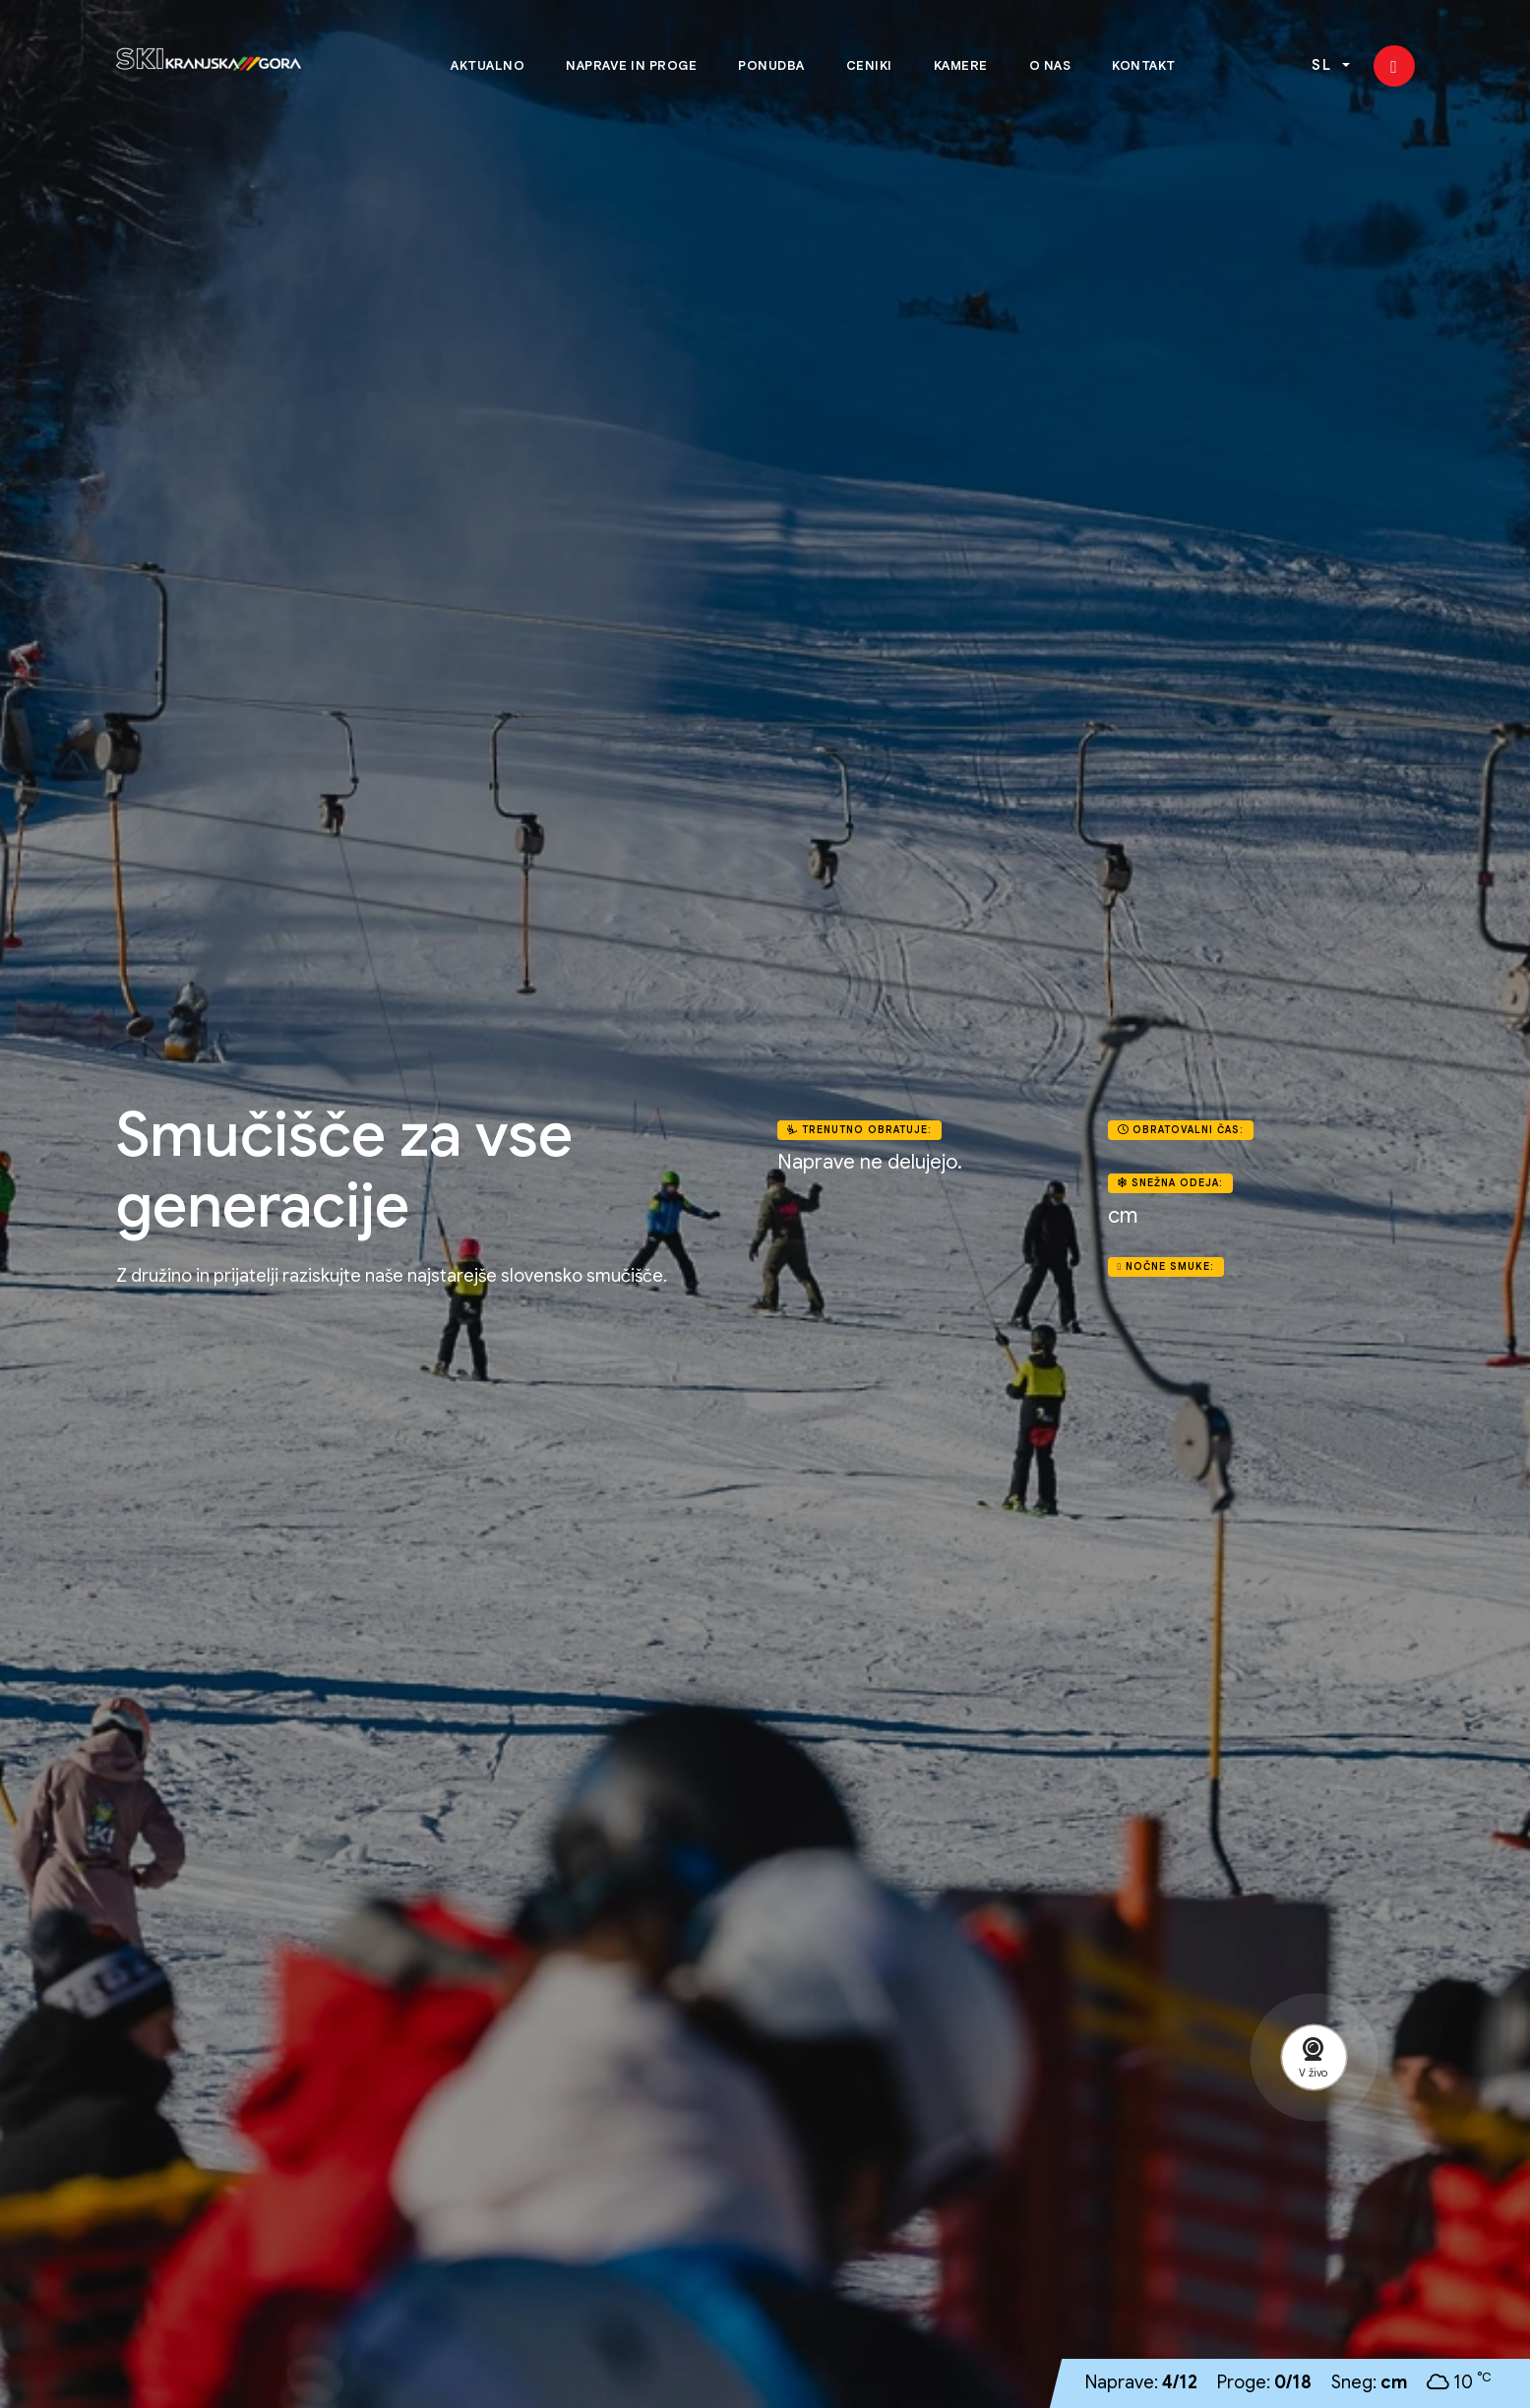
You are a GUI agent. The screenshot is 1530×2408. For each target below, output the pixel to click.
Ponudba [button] (771, 66)
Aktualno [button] (487, 66)
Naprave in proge (631, 66)
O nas (1050, 66)
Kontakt (1144, 66)
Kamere (961, 66)
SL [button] (1325, 67)
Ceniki (869, 66)
